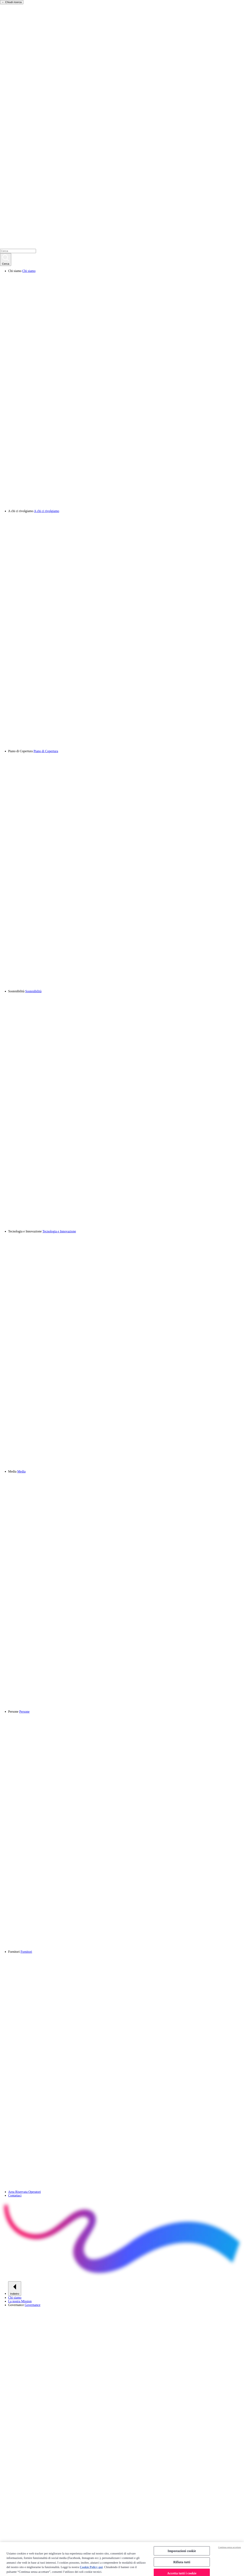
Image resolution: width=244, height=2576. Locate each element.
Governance (32, 2305)
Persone (24, 1711)
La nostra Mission (20, 2301)
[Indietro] (14, 2288)
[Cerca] (18, 251)
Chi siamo (28, 271)
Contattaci (15, 2195)
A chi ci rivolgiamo (46, 511)
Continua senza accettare (229, 2547)
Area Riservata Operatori (24, 2191)
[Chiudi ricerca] (11, 2)
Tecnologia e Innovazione (59, 1231)
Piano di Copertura (46, 751)
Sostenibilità (33, 991)
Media (21, 1471)
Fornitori (26, 1951)
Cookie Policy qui (91, 2567)
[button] (5, 259)
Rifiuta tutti (181, 2562)
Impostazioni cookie (182, 2550)
